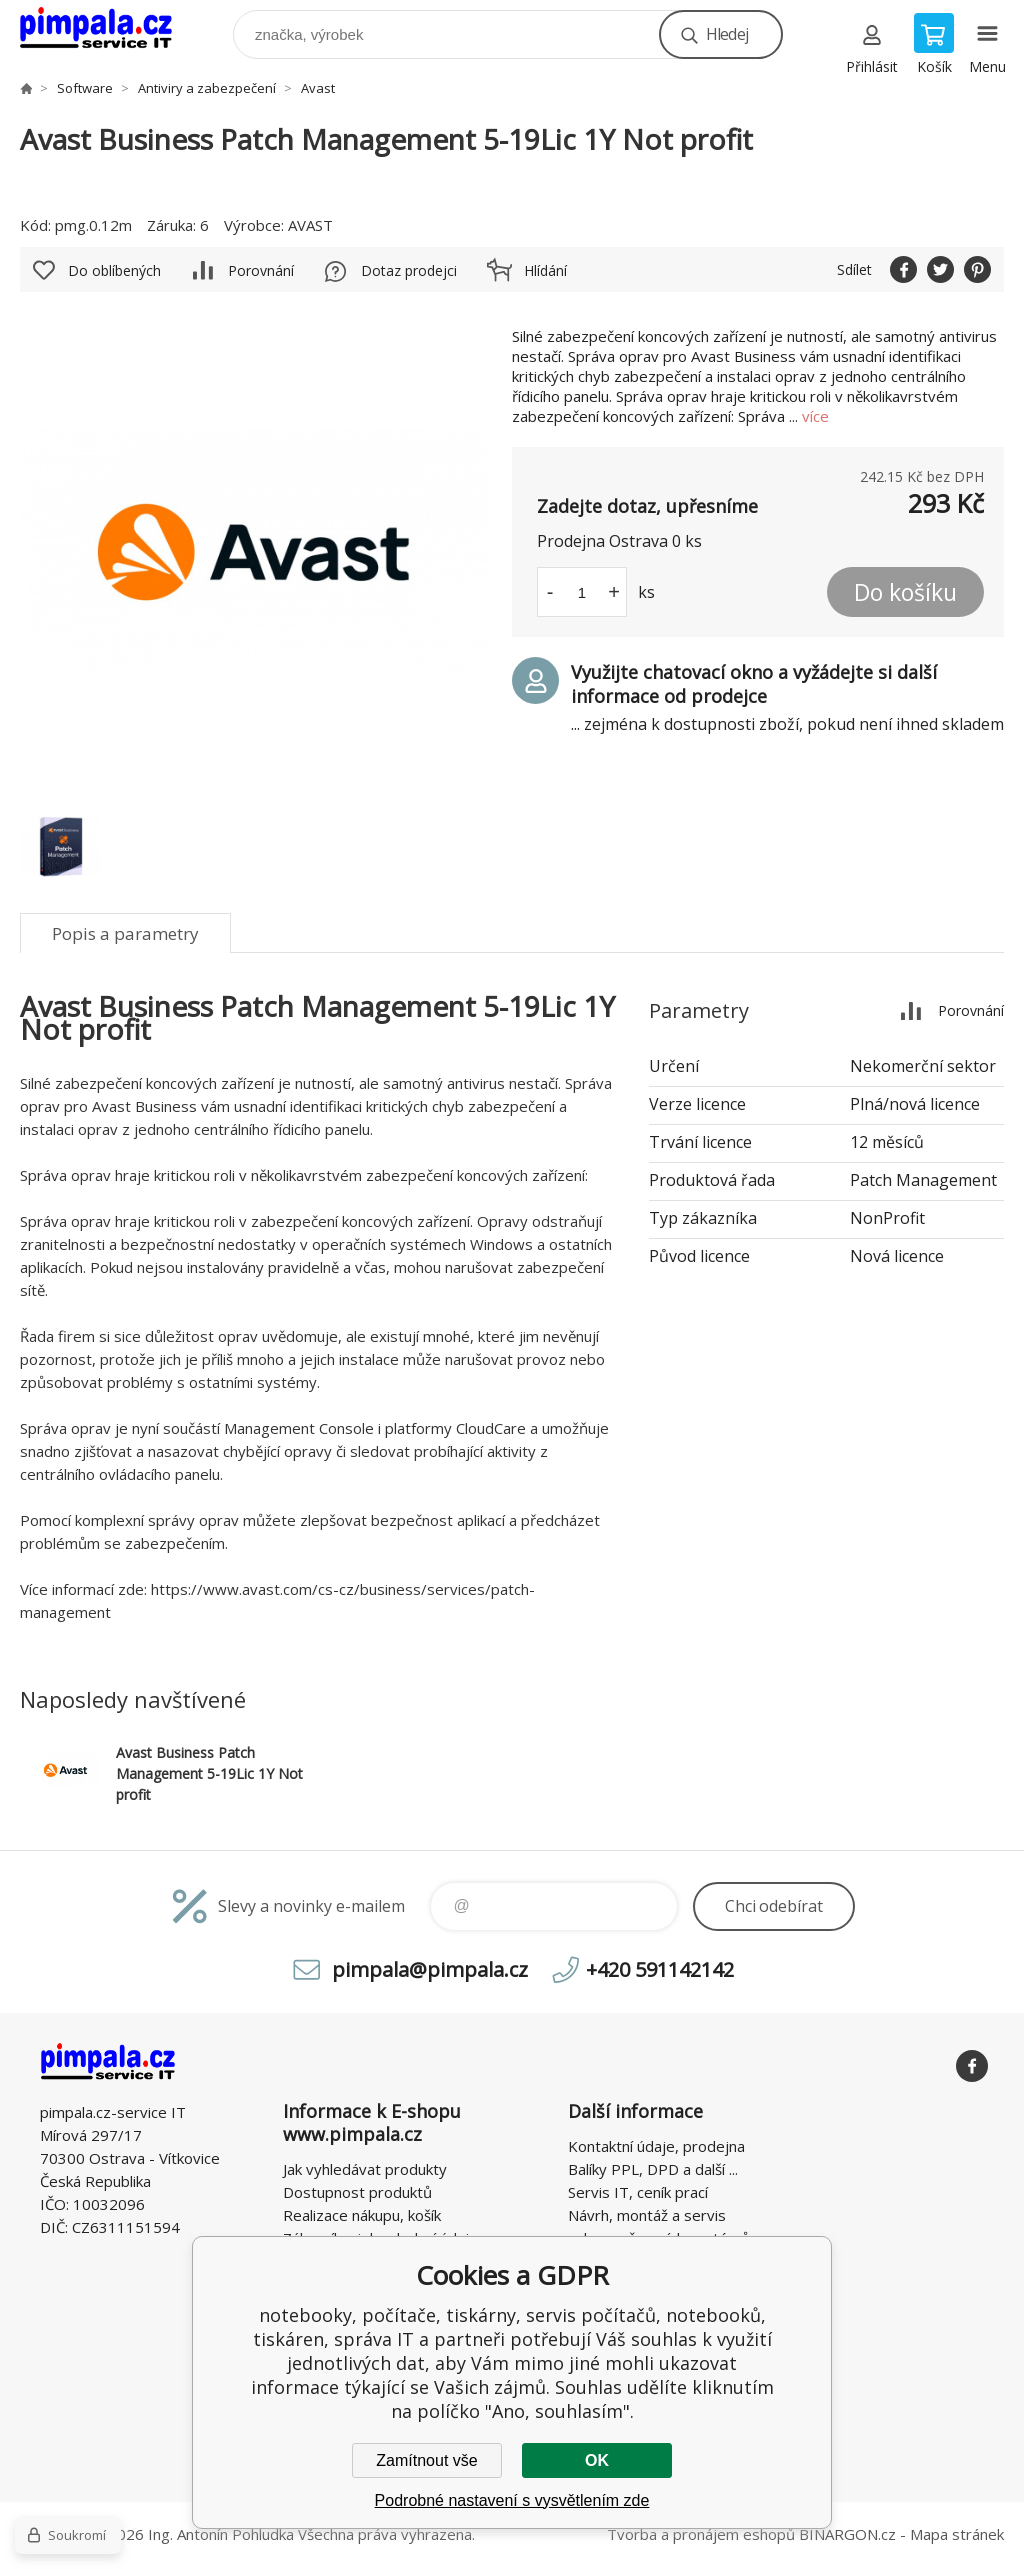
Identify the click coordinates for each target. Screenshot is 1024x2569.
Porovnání (261, 270)
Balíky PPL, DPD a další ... (653, 2169)
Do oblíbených (114, 270)
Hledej (727, 34)
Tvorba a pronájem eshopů (701, 2534)
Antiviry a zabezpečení (207, 88)
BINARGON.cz (847, 2534)
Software (85, 88)
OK (597, 2460)
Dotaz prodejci (409, 270)
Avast (318, 88)
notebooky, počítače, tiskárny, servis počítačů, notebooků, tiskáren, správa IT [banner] (108, 29)
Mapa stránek (957, 2534)
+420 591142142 (660, 1969)
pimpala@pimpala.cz (430, 1969)
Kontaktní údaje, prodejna (656, 2146)
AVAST (310, 225)
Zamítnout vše (426, 2460)
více (815, 416)
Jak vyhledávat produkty (365, 2169)
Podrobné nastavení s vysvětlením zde (512, 2500)
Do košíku (905, 592)
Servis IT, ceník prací (638, 2192)
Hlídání (545, 270)
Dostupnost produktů (357, 2192)
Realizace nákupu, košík (362, 2215)
